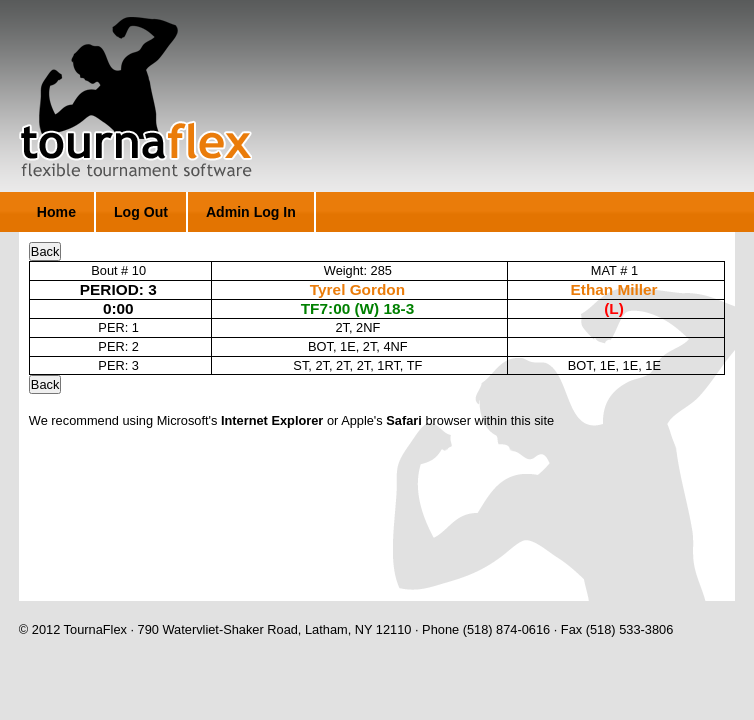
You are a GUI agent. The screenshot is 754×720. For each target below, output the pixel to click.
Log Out (141, 212)
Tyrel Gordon (357, 289)
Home (56, 212)
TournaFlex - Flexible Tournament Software (135, 97)
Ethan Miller (614, 289)
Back (45, 251)
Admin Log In (251, 212)
